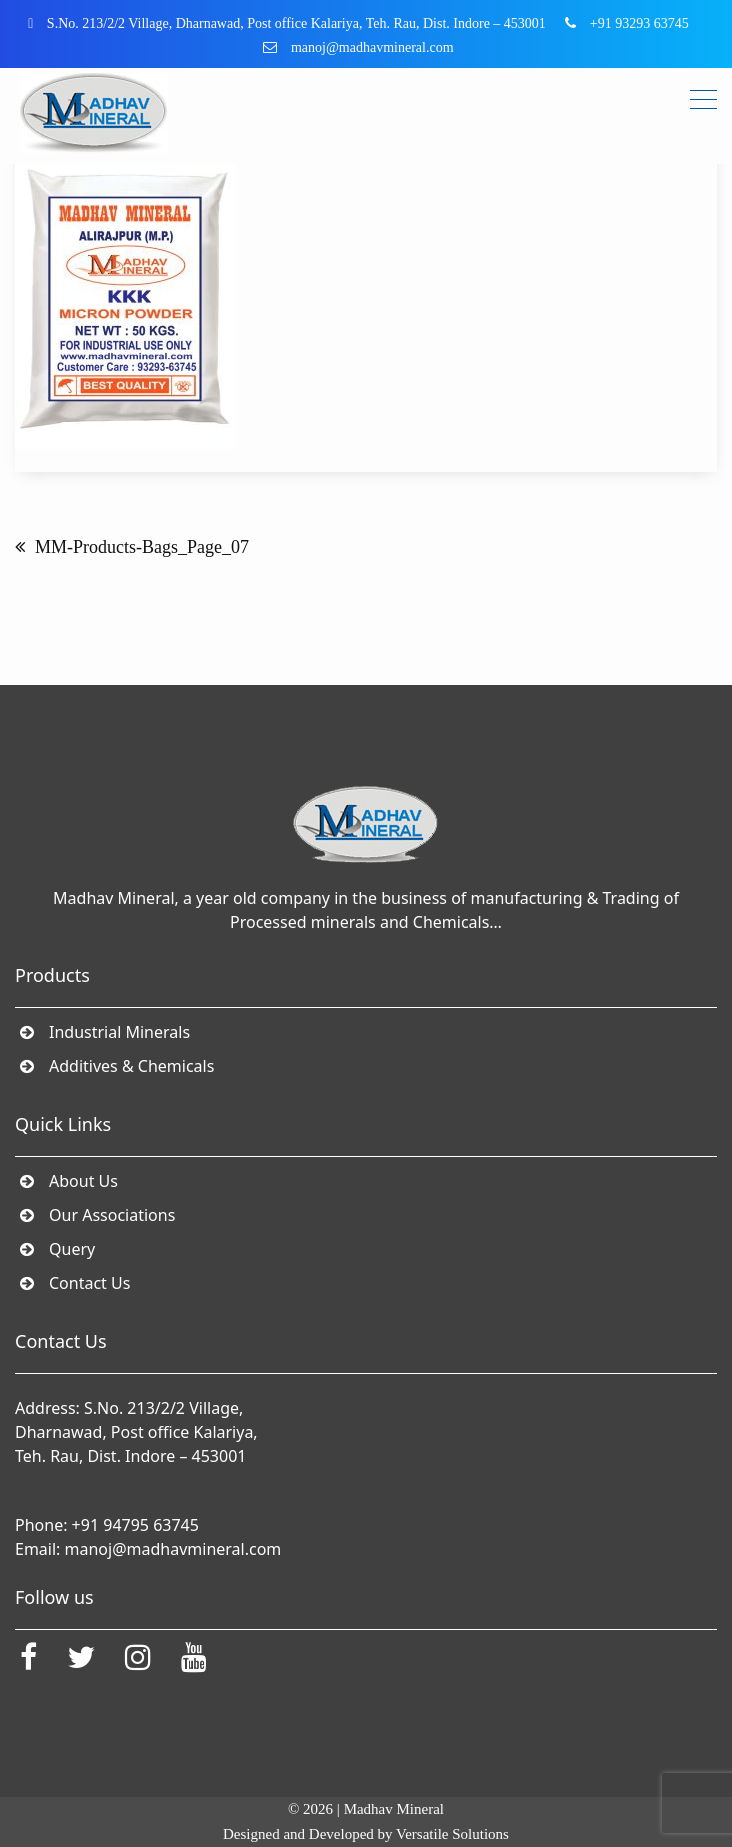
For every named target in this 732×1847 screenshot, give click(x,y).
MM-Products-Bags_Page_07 (142, 547)
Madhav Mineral (394, 1809)
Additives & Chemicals (132, 1066)
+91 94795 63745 (135, 1525)
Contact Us (90, 1283)
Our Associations (112, 1215)
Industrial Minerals (120, 1032)
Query (72, 1249)
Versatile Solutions (452, 1834)
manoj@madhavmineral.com (173, 1549)
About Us (84, 1181)
